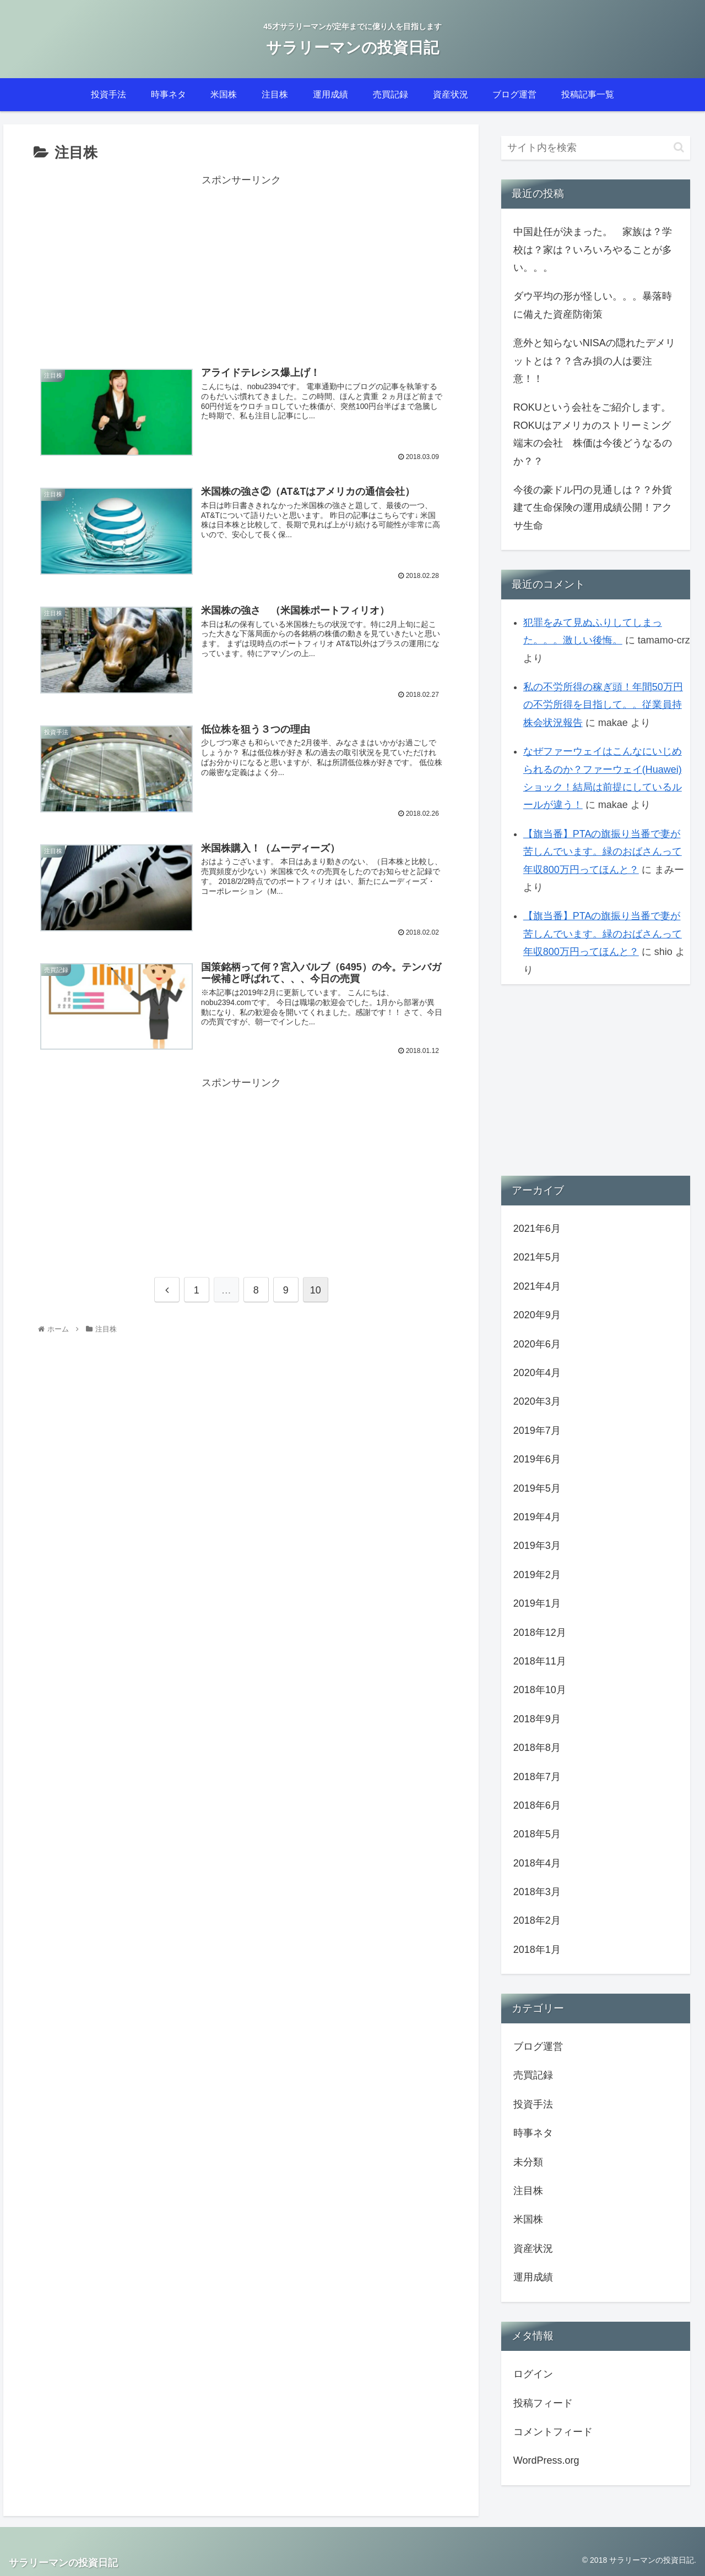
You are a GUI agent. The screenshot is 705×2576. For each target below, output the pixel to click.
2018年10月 (539, 1689)
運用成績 (533, 2277)
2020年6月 (537, 1344)
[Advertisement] (241, 266)
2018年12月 (539, 1632)
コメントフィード (553, 2431)
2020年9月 (537, 1314)
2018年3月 (537, 1891)
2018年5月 (537, 1834)
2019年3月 (537, 1545)
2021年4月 (537, 1286)
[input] (596, 148)
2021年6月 (537, 1228)
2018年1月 (537, 1949)
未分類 (528, 2162)
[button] (678, 147)
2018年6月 (537, 1805)
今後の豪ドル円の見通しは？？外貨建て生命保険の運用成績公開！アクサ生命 (592, 507)
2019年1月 (537, 1603)
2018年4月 (537, 1863)
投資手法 (533, 2104)
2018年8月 (537, 1747)
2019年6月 (537, 1459)
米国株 (528, 2219)
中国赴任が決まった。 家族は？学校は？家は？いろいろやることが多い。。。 (592, 249)
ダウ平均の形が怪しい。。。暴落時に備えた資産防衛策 (592, 305)
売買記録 (533, 2075)
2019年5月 (537, 1488)
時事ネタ (533, 2132)
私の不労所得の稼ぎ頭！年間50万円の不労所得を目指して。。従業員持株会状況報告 (603, 704)
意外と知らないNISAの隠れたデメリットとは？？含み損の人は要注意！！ (594, 360)
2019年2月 (537, 1574)
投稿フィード (543, 2403)
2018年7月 (537, 1776)
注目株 (528, 2190)
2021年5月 (537, 1257)
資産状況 (533, 2248)
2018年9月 (537, 1718)
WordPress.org (546, 2460)
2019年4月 (537, 1516)
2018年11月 (539, 1661)
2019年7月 (537, 1430)
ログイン (533, 2373)
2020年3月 (537, 1401)
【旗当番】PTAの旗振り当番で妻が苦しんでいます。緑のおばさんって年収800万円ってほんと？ (602, 851)
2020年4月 (537, 1372)
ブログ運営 (538, 2046)
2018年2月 (537, 1920)
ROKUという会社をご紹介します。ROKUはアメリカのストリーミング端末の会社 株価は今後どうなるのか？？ (592, 434)
